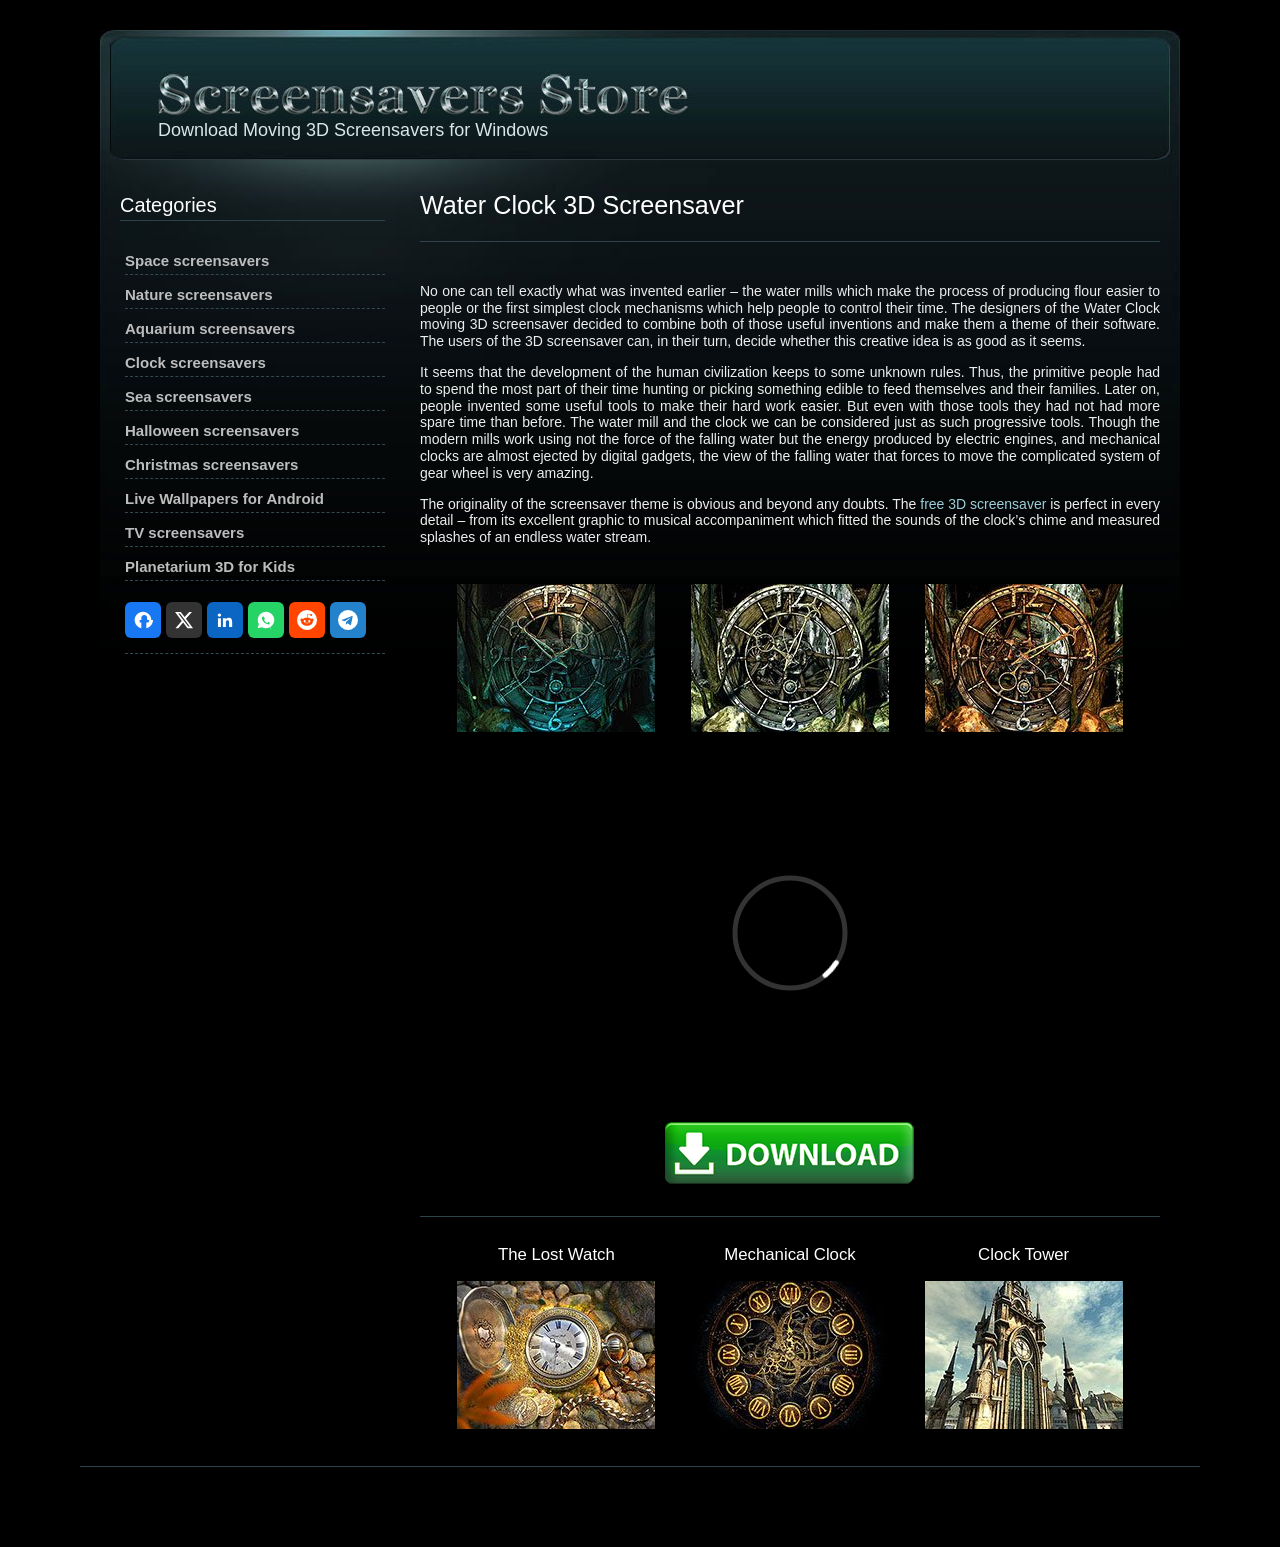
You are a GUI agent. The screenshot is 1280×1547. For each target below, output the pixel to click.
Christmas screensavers (211, 464)
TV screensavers (184, 532)
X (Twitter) (184, 620)
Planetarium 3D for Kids (210, 566)
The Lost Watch (556, 1254)
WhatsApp (266, 620)
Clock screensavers (195, 362)
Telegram (348, 620)
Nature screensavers (199, 294)
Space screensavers (197, 260)
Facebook (143, 620)
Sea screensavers (188, 396)
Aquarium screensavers (210, 328)
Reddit (307, 620)
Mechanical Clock (790, 1254)
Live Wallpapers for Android (224, 498)
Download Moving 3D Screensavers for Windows (353, 130)
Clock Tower (1023, 1254)
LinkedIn (225, 620)
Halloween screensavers (212, 430)
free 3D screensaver (983, 504)
